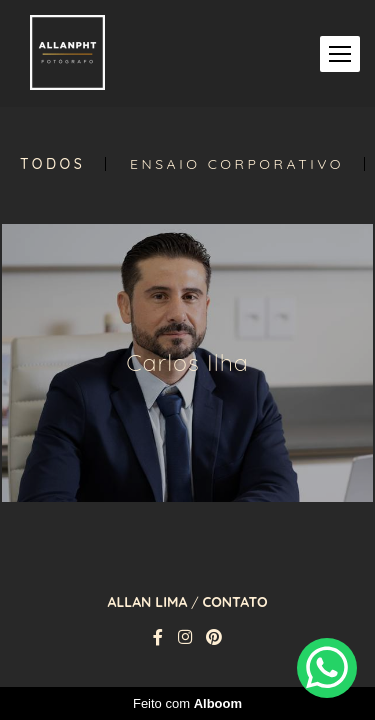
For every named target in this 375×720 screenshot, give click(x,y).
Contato (234, 602)
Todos (52, 164)
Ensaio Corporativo (237, 164)
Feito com (187, 703)
